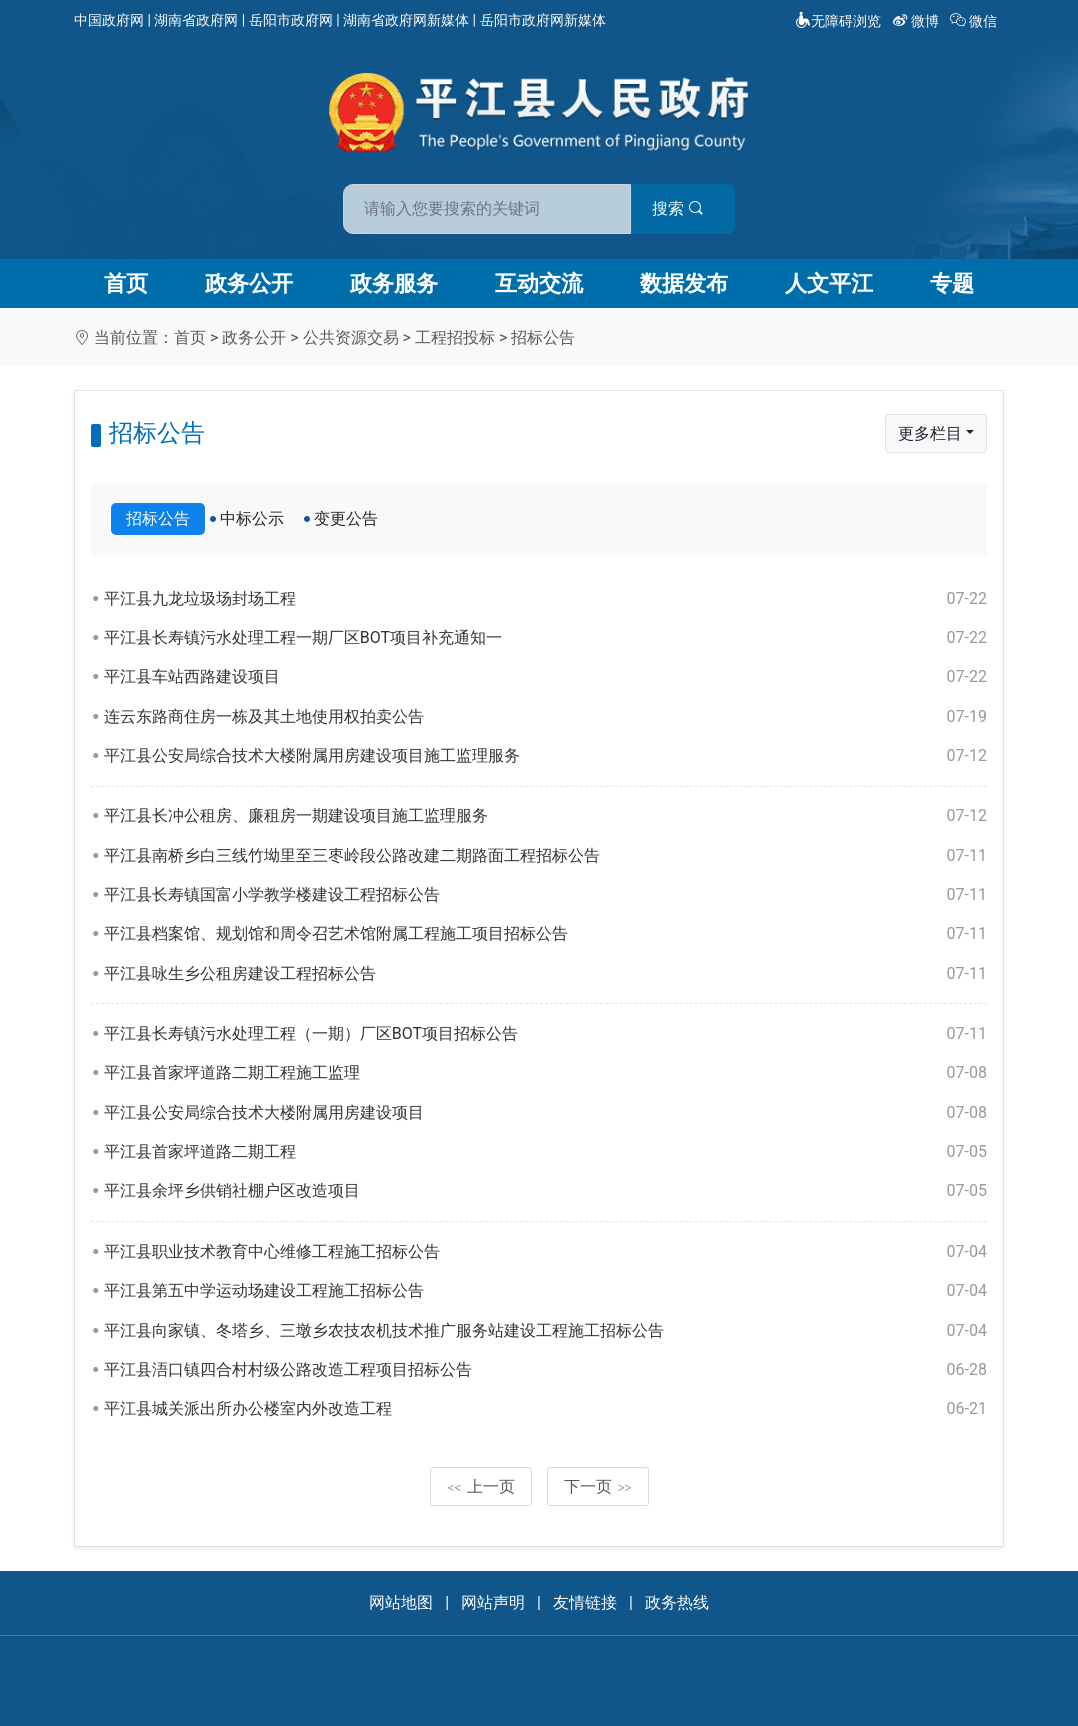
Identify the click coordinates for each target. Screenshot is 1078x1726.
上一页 (481, 1486)
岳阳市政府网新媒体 (543, 20)
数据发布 (684, 283)
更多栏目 (930, 433)
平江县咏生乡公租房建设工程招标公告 (545, 974)
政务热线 (677, 1602)
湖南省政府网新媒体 (406, 20)
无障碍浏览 (838, 21)
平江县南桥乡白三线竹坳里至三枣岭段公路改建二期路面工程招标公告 (545, 856)
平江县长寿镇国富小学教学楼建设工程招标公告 (545, 895)
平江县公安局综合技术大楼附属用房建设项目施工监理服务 (545, 756)
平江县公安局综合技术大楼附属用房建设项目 (545, 1113)
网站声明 (493, 1602)
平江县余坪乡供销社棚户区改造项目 (545, 1191)
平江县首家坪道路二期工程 (545, 1152)
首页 (126, 283)
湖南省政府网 (196, 20)
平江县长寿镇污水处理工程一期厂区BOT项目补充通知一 (545, 638)
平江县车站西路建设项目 (545, 677)
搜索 (682, 208)
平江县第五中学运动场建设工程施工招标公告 (545, 1291)
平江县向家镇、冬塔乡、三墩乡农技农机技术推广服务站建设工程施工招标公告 (545, 1331)
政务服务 (394, 283)
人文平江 (829, 283)
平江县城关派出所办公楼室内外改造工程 (545, 1409)
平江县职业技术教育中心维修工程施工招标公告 (545, 1252)
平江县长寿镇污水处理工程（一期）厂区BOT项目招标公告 (545, 1034)
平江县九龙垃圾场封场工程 (545, 599)
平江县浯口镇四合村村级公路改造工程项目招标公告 (545, 1370)
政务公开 (249, 283)
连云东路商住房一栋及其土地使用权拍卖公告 (545, 717)
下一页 (598, 1486)
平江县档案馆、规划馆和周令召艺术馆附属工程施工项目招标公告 (545, 934)
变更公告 (346, 518)
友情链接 (585, 1602)
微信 (975, 21)
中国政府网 (109, 20)
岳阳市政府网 (291, 20)
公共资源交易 (351, 337)
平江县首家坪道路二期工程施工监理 (545, 1073)
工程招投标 (455, 337)
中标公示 (252, 518)
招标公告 (543, 337)
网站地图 (401, 1602)
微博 (917, 21)
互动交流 (539, 283)
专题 (952, 283)
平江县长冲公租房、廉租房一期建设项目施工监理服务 (545, 816)
